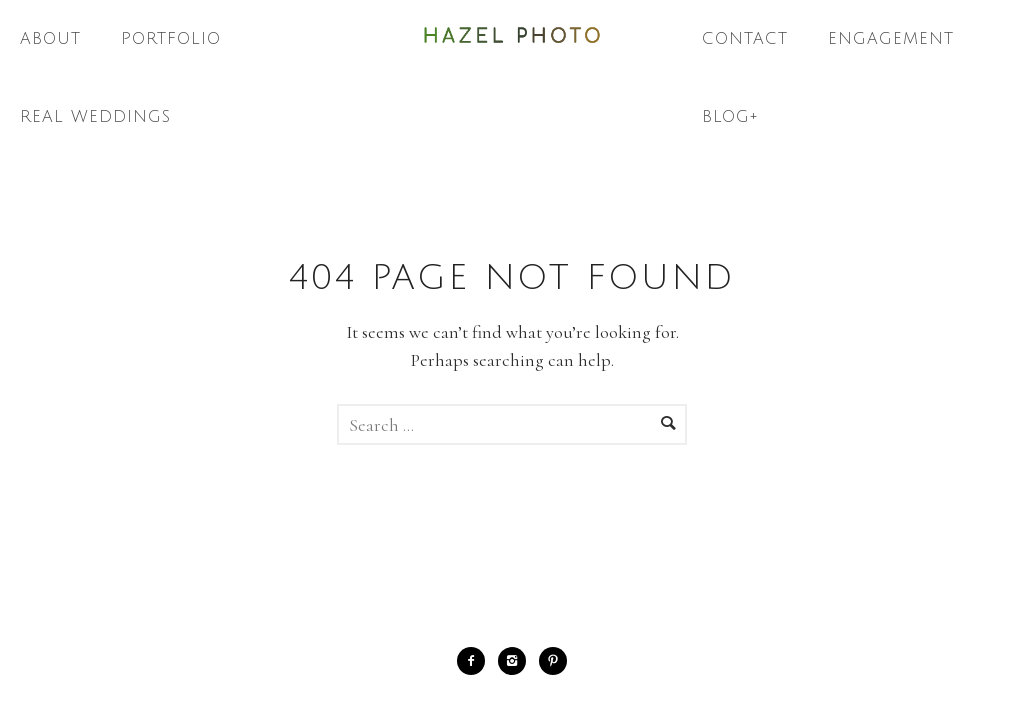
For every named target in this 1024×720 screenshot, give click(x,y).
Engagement (891, 39)
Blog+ (730, 117)
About (50, 39)
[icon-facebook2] (476, 661)
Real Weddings (95, 117)
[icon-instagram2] (517, 661)
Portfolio (171, 39)
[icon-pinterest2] (553, 661)
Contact (745, 39)
